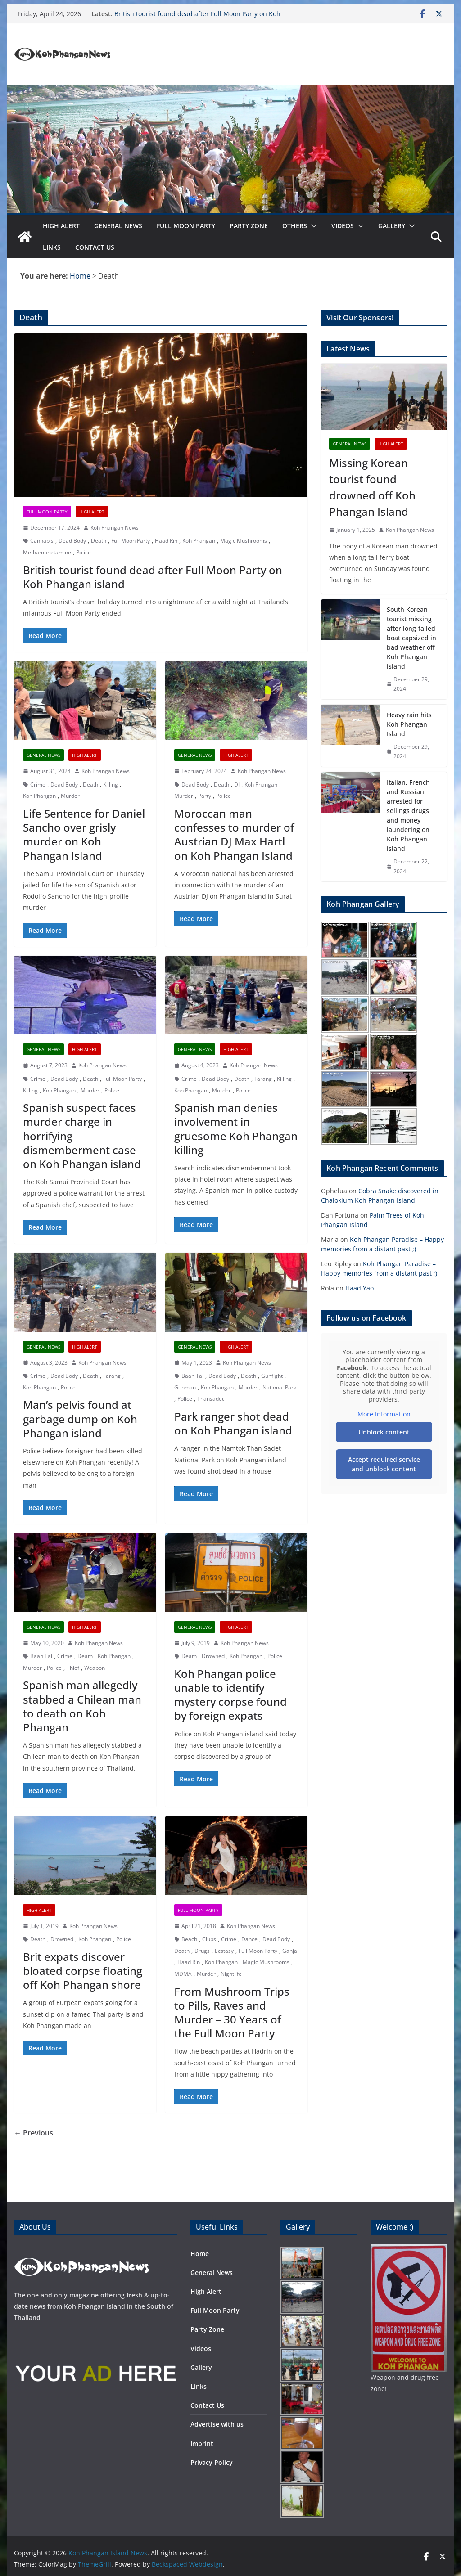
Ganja (289, 1951)
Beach (189, 1939)
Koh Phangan (198, 540)
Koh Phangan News (114, 527)
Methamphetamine (47, 552)
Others (294, 225)
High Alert (61, 225)
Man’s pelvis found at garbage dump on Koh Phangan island (80, 1418)
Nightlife (231, 1974)
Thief (73, 1668)
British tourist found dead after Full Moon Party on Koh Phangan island (152, 576)
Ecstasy (224, 1951)
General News (118, 225)
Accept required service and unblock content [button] (384, 1464)
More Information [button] (384, 1414)
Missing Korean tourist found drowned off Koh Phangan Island (372, 487)
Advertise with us (217, 2424)
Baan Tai (192, 1376)
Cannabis (42, 540)
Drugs (202, 1951)
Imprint (201, 2443)
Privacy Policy (211, 2462)
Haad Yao (359, 1288)
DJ (237, 784)
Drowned (213, 1656)
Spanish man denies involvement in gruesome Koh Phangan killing (236, 1128)
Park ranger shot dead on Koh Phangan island (233, 1423)
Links (52, 247)
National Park (279, 1387)
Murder (70, 796)
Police (83, 552)
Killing (110, 784)
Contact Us (94, 247)
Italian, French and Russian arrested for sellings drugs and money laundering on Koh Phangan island (408, 815)
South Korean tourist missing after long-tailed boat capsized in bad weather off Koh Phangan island (411, 637)
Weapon (94, 1668)
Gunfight (272, 1376)
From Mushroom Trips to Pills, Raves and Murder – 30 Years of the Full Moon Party (231, 2012)
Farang (263, 1079)
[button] (312, 226)
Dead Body (72, 540)
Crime (37, 784)
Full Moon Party (186, 225)
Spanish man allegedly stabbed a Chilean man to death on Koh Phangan (82, 1706)
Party (204, 796)
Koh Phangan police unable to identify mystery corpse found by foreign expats (230, 1694)
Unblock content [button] (384, 1431)
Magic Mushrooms (243, 540)
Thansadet (210, 1399)
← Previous (33, 2133)
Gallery (391, 225)
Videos (342, 225)
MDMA (183, 1974)
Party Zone (249, 225)
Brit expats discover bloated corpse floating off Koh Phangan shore (82, 1970)
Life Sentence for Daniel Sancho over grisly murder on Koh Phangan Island (84, 834)
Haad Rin (166, 540)
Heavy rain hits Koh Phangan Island (409, 724)
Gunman (185, 1387)
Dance (249, 1939)
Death (98, 540)
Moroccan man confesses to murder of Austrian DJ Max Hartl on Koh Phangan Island (234, 834)
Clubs (209, 1939)
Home (199, 2253)
